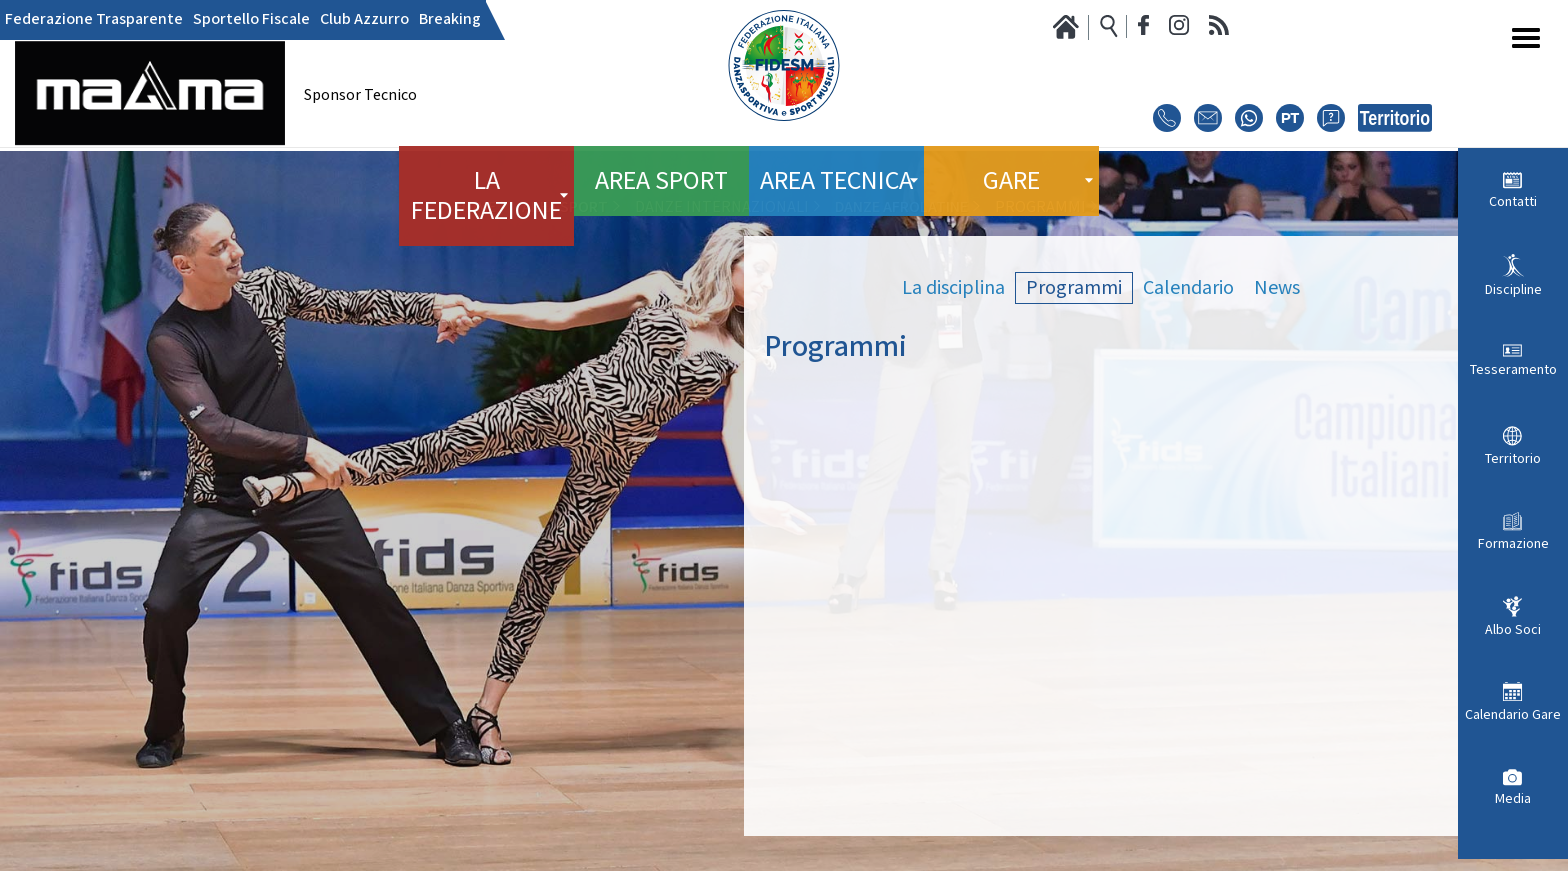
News (1277, 288)
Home (476, 207)
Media (1513, 799)
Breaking (450, 20)
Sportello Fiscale (251, 20)
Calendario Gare (1513, 715)
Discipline (1513, 290)
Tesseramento (1513, 370)
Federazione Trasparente (94, 20)
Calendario (1188, 288)
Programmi (1074, 288)
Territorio (1513, 459)
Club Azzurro (364, 20)
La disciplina (953, 288)
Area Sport (661, 169)
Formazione (1513, 544)
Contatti (1513, 202)
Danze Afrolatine (901, 207)
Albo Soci (1513, 630)
